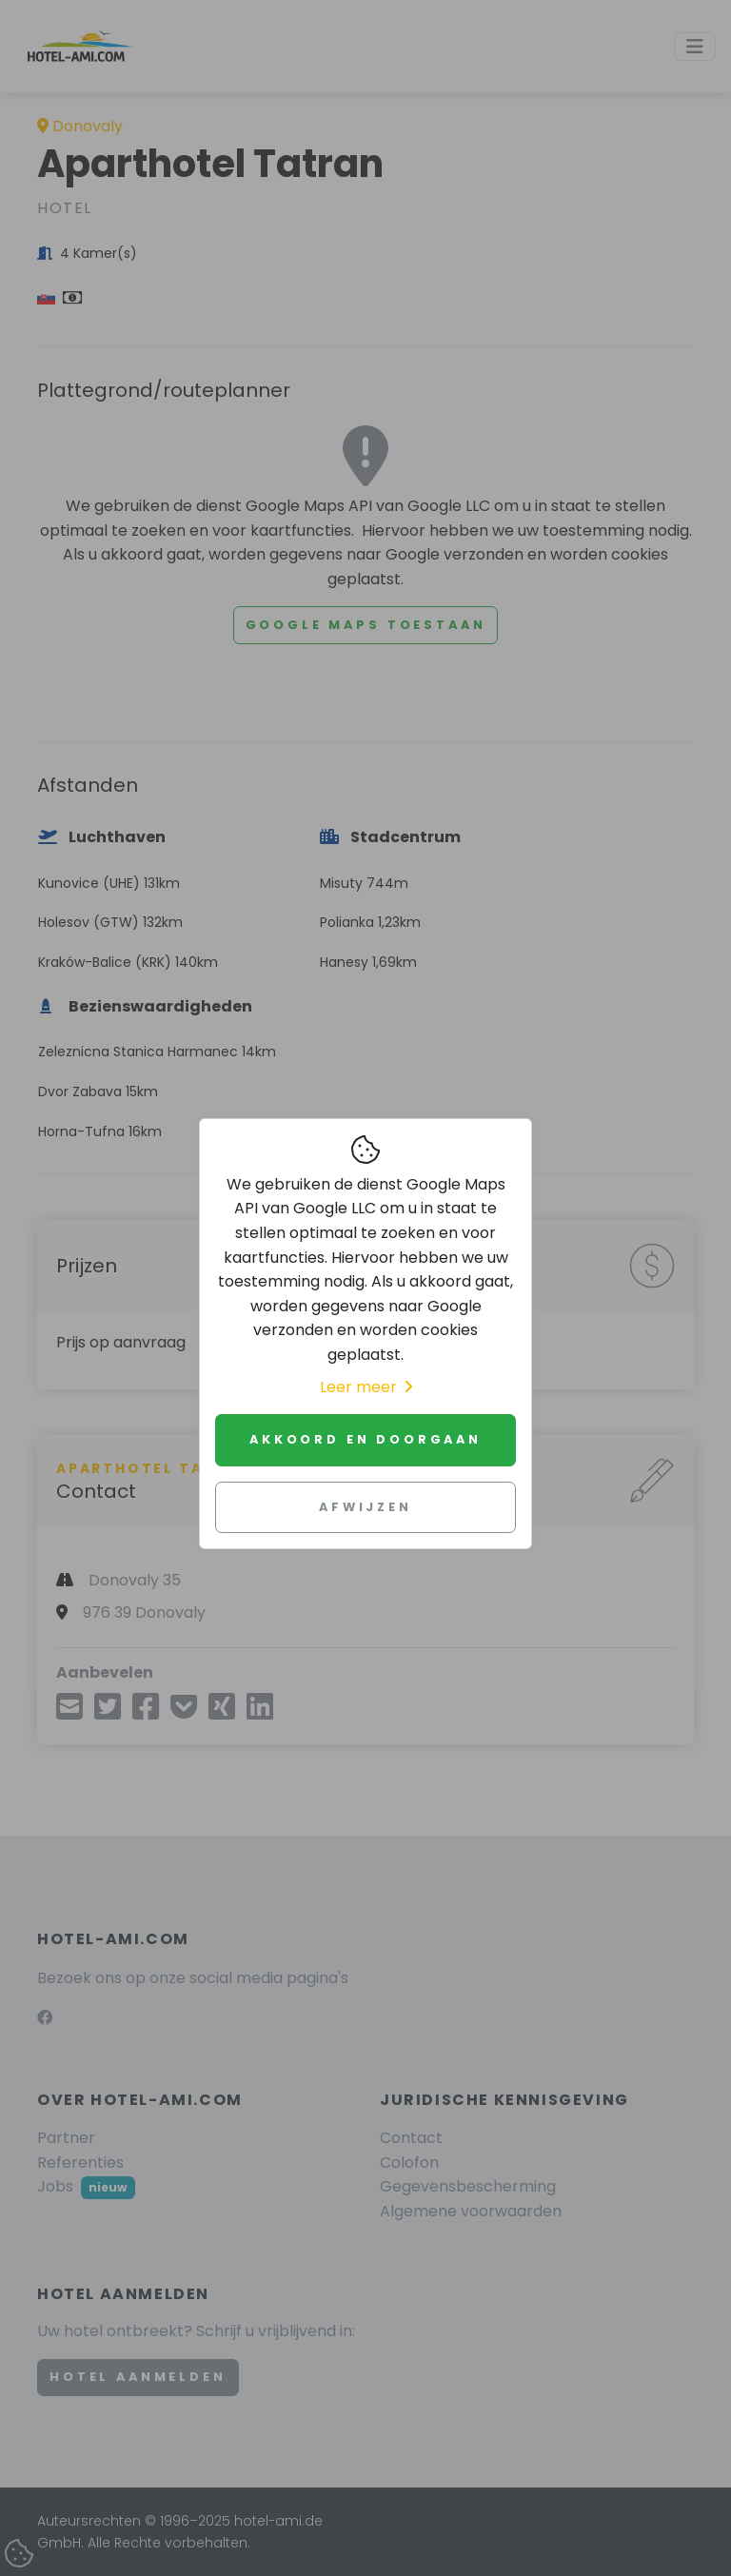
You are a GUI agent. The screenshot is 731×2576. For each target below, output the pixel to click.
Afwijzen (365, 1507)
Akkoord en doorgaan (365, 1439)
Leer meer (366, 1387)
